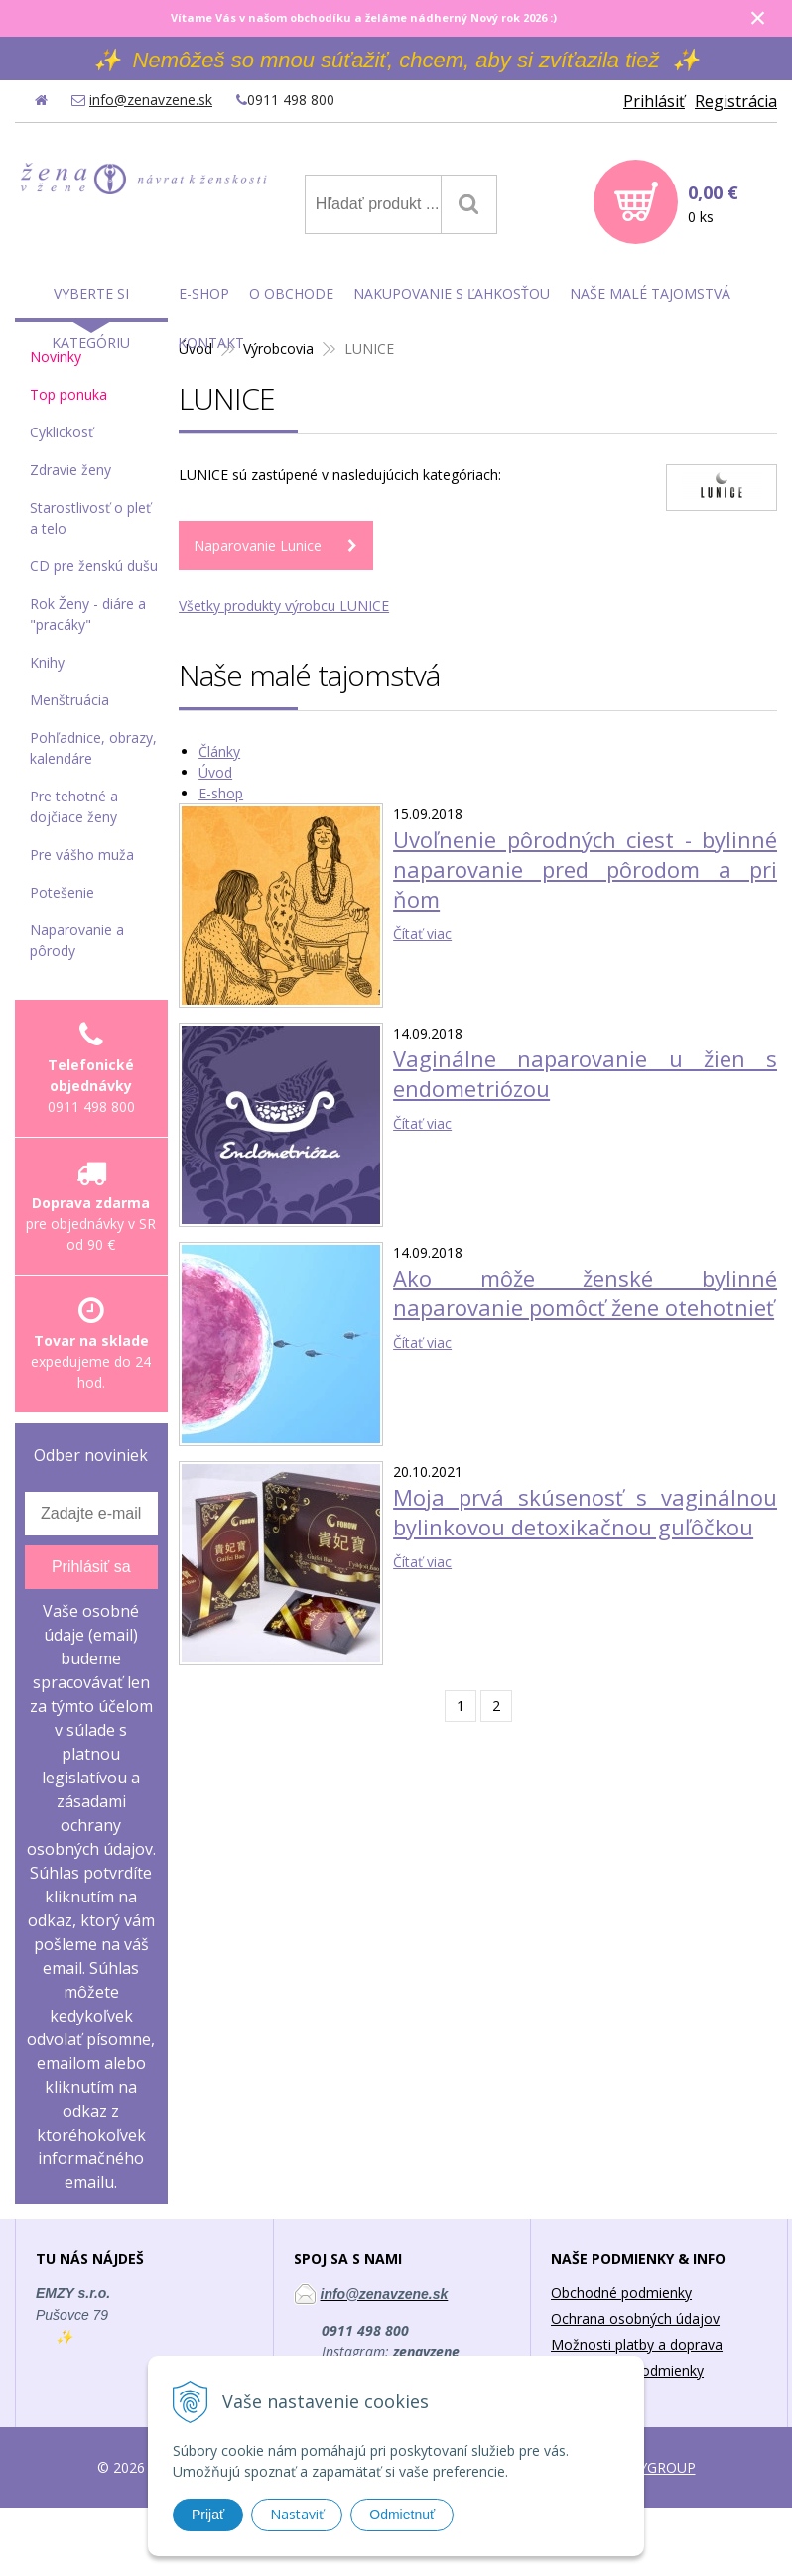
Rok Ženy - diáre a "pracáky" (88, 614)
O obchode (291, 293)
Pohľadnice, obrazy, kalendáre (93, 748)
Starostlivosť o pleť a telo (90, 518)
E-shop (220, 793)
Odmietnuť (402, 2514)
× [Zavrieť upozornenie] (758, 17)
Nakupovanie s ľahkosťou (451, 293)
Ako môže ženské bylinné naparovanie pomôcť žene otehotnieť (585, 1292)
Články (219, 751)
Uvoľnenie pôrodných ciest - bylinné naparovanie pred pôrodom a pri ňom (585, 869)
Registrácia (736, 101)
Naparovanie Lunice (258, 545)
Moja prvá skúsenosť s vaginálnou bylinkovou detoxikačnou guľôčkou (585, 1511)
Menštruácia (69, 699)
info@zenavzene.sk (150, 99)
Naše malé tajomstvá (650, 293)
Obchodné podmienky (621, 2292)
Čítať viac (422, 933)
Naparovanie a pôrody (77, 940)
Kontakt (211, 342)
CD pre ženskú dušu (94, 565)
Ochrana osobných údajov (635, 2318)
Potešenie (62, 892)
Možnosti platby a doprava (637, 2344)
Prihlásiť (654, 101)
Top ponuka (68, 394)
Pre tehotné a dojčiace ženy (74, 806)
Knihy (47, 662)
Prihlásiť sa (91, 1566)
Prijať (208, 2514)
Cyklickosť (61, 432)
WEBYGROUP (652, 2467)
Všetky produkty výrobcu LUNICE (284, 605)
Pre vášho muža (82, 854)
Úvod (215, 772)
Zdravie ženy (70, 469)
